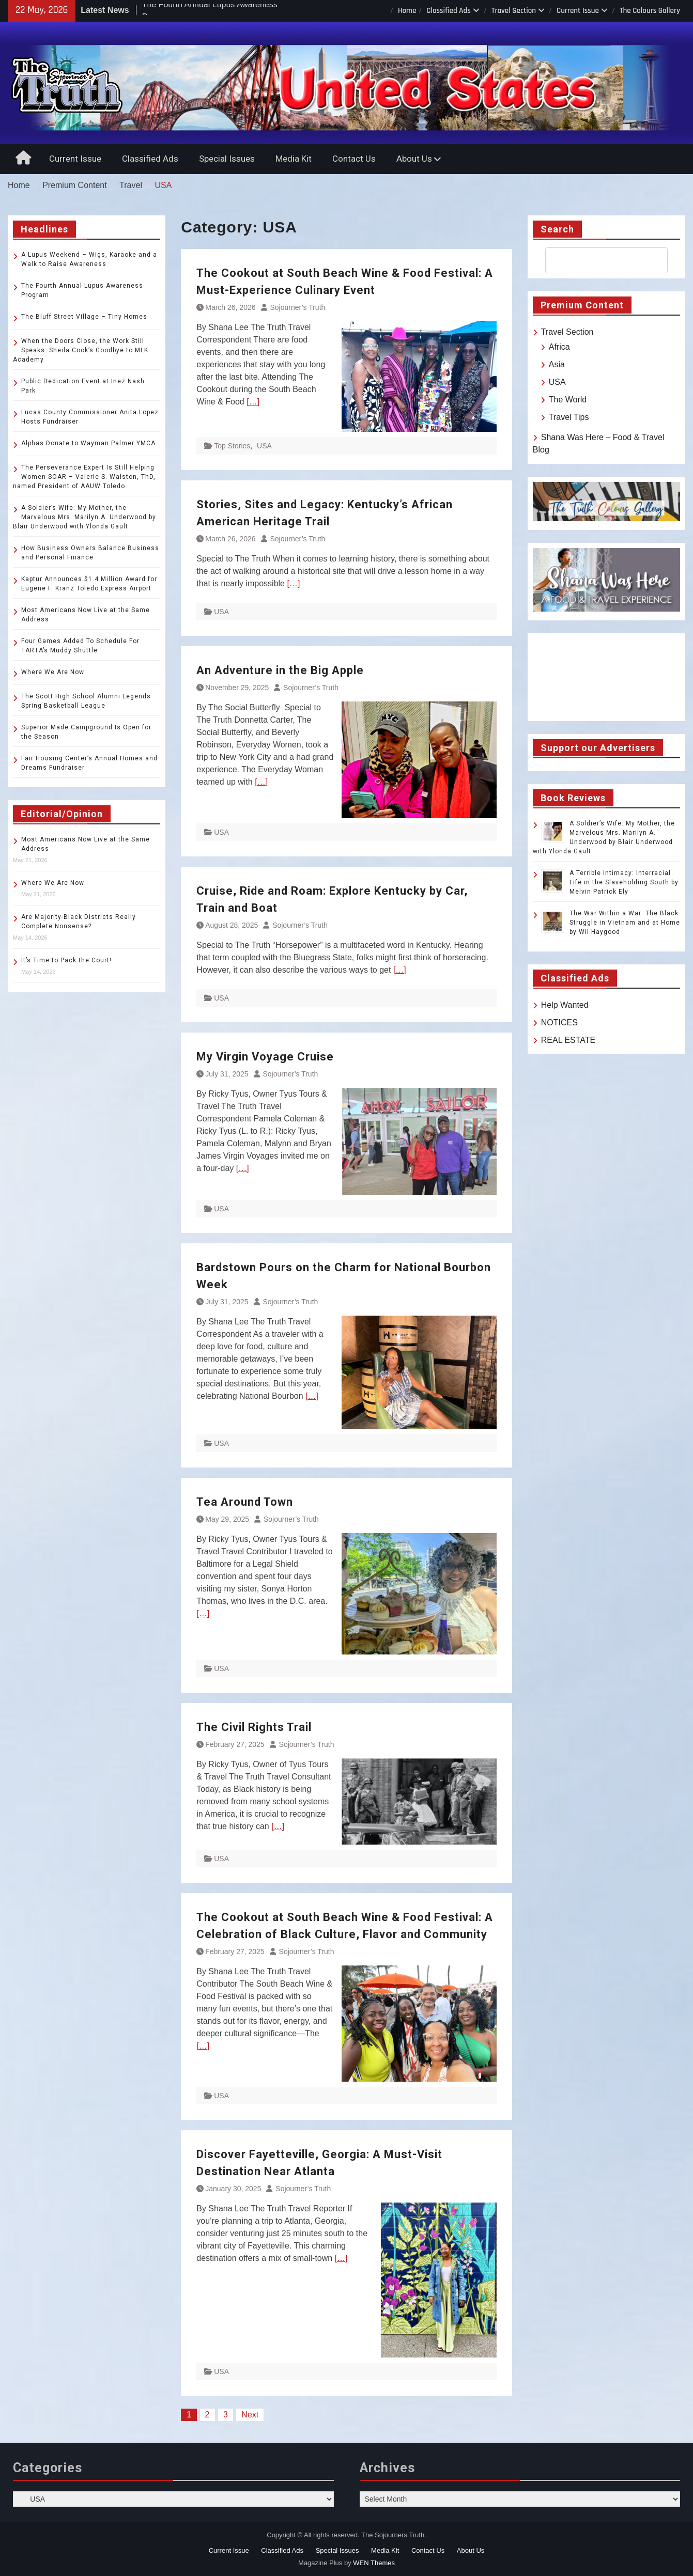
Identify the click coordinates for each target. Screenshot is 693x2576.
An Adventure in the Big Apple (280, 670)
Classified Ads (448, 10)
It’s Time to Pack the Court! (66, 960)
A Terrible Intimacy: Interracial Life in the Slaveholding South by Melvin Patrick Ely (624, 882)
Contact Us (354, 158)
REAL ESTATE (568, 1040)
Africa (559, 346)
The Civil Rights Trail (255, 1727)
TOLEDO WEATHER (606, 677)
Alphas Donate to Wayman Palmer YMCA (88, 443)
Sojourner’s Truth (297, 307)
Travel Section (513, 10)
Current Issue (578, 10)
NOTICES (559, 1022)
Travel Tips (569, 417)
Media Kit (293, 158)
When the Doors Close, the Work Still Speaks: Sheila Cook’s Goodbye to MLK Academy (80, 350)
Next (249, 2414)
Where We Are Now (52, 672)
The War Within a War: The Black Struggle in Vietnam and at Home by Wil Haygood (624, 922)
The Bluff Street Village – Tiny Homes (84, 316)
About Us (414, 158)
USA (264, 446)
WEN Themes (374, 2563)
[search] (597, 260)
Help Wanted (565, 1005)
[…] (253, 401)
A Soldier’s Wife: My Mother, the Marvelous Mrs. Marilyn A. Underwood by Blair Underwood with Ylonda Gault (84, 517)
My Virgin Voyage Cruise (265, 1056)
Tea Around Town (244, 1501)
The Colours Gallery (650, 10)
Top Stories (232, 446)
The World (568, 399)
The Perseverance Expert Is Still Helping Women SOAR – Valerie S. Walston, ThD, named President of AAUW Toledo (84, 477)
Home (407, 10)
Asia (557, 364)
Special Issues (227, 158)
